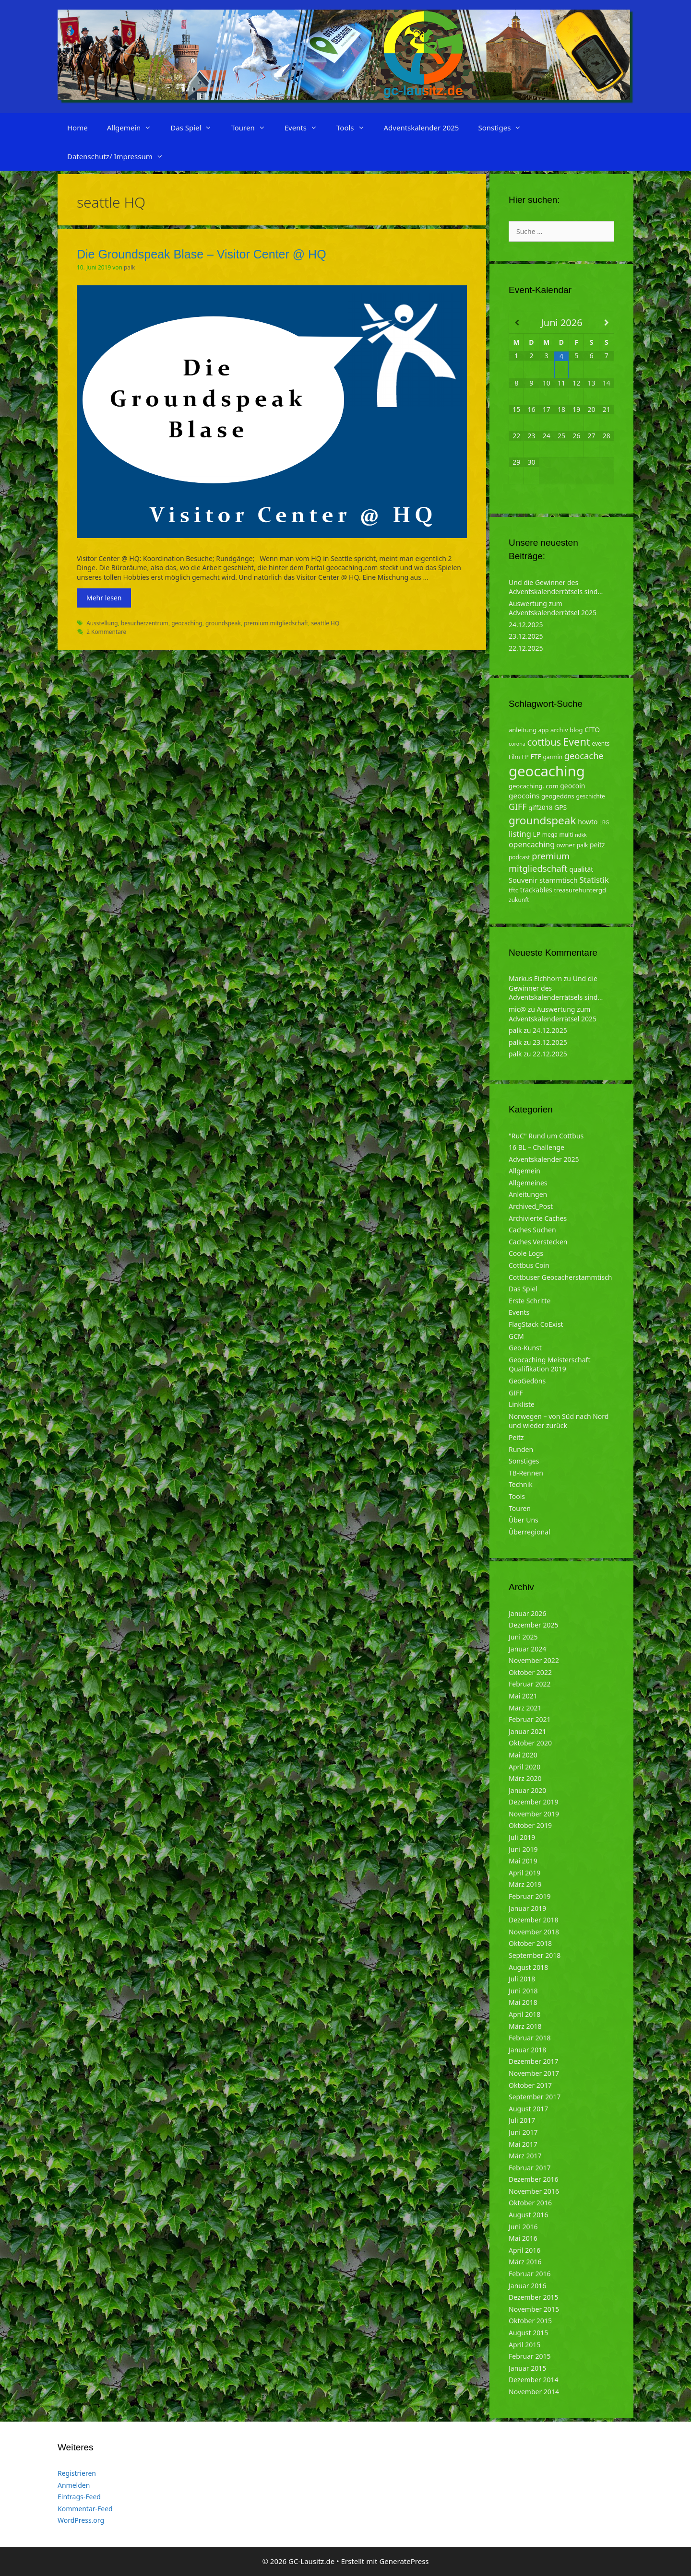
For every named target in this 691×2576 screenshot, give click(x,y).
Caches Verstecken (538, 1241)
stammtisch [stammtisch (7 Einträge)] (558, 880)
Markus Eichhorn (535, 978)
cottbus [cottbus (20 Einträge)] (544, 742)
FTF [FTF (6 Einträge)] (536, 756)
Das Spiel (195, 127)
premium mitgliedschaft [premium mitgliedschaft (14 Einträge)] (539, 862)
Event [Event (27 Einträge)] (576, 742)
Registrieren (77, 2473)
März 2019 (525, 1884)
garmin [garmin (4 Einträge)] (552, 757)
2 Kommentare (106, 631)
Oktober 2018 (530, 1943)
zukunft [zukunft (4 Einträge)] (519, 900)
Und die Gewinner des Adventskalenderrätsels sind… (556, 587)
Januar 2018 (527, 2049)
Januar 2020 (527, 1790)
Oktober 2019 (530, 1825)
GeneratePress (404, 2561)
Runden (521, 1449)
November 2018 (534, 1931)
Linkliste (522, 1404)
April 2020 (524, 1766)
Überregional (529, 1531)
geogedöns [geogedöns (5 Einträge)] (557, 796)
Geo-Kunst (525, 1347)
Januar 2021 (527, 1731)
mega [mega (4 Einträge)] (550, 835)
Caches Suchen (532, 1229)
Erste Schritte (529, 1300)
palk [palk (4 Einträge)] (582, 845)
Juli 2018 (522, 1978)
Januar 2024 (527, 1648)
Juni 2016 (523, 2226)
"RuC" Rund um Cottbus (546, 1135)
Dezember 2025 (534, 1624)
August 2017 (528, 2108)
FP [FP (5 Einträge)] (525, 756)
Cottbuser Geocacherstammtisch (560, 1277)
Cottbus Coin (529, 1265)
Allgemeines (528, 1182)
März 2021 (525, 1707)
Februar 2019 (530, 1896)
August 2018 (528, 1967)
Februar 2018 (530, 2037)
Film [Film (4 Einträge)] (514, 757)
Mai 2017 (523, 2144)
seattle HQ (325, 623)
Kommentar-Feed (85, 2508)
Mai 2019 (523, 1860)
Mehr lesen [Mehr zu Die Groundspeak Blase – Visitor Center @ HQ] (103, 597)
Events (306, 127)
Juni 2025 (523, 1636)
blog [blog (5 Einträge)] (576, 730)
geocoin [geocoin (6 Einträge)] (572, 785)
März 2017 (525, 2155)
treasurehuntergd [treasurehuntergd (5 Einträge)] (580, 890)
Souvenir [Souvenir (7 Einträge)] (523, 880)
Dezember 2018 (534, 1919)
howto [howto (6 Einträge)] (587, 821)
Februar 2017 (530, 2167)
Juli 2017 (522, 2120)
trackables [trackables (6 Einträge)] (536, 889)
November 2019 (534, 1813)
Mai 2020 (523, 1754)
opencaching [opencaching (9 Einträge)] (532, 844)
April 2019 (524, 1872)
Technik (521, 1484)
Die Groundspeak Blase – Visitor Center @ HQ (201, 254)
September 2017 (534, 2096)
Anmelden (74, 2485)
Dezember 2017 (534, 2061)
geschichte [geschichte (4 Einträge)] (590, 796)
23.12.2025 (526, 636)
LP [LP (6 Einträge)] (536, 834)
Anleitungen (528, 1194)
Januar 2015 (527, 2368)
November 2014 (534, 2391)
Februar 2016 (530, 2273)
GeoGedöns (527, 1380)
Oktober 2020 (530, 1742)
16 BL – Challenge (536, 1147)
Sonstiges (504, 127)
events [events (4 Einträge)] (600, 743)
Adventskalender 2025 (421, 127)
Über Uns (523, 1519)
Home (77, 127)
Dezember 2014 (534, 2379)
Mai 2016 (523, 2238)
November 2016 (534, 2191)
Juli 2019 (522, 1837)
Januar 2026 (527, 1613)
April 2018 (524, 2014)
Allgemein (134, 127)
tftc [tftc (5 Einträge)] (513, 890)
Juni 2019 (523, 1849)
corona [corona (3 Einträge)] (517, 743)
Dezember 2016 (534, 2179)
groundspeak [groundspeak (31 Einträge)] (542, 820)
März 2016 (525, 2261)
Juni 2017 (523, 2132)
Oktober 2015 (530, 2320)
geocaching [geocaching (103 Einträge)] (547, 771)
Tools (355, 127)
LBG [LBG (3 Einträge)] (604, 822)
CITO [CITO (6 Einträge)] (592, 729)
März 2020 (525, 1778)
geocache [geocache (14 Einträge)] (584, 755)
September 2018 (534, 1955)
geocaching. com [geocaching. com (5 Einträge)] (534, 786)
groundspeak (223, 623)
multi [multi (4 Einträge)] (566, 835)
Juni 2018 (523, 1990)
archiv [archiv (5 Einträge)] (559, 730)
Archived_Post (531, 1206)
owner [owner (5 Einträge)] (566, 845)
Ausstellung (102, 623)
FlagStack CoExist (536, 1324)
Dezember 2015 (534, 2297)
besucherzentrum (144, 623)
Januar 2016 (527, 2285)
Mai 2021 (523, 1695)
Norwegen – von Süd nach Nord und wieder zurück (558, 1421)
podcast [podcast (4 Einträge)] (519, 857)
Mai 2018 (523, 2002)
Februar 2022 (530, 1683)
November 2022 (534, 1660)
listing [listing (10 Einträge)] (520, 833)
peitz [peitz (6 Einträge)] (597, 844)
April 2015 (524, 2344)
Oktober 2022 (530, 1672)
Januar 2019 (527, 1908)
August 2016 (528, 2214)
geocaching (186, 623)
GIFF (516, 1392)
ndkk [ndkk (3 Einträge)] (581, 834)
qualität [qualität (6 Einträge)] (581, 869)
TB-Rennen (526, 1472)
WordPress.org (81, 2520)
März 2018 (525, 2026)
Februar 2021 (530, 1719)
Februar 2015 (530, 2356)
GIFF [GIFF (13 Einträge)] (518, 806)
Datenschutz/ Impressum (120, 156)
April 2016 (524, 2250)
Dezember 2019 (534, 1801)
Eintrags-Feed (79, 2496)
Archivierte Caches (538, 1218)
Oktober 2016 (530, 2202)
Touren (252, 127)
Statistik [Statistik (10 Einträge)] (594, 879)
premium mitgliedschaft (276, 623)
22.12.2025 (526, 648)
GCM (516, 1336)
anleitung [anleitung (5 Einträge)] (522, 730)
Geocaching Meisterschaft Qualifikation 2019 (549, 1364)
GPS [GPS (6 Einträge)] (560, 807)
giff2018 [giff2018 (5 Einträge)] (540, 807)
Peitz (516, 1437)
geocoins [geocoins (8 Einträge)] (524, 795)
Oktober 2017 (530, 2085)
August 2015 (528, 2332)
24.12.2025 (526, 624)
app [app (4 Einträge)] (543, 730)
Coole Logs (526, 1253)
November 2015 (534, 2309)
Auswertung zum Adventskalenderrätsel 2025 (552, 608)
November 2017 (534, 2073)
